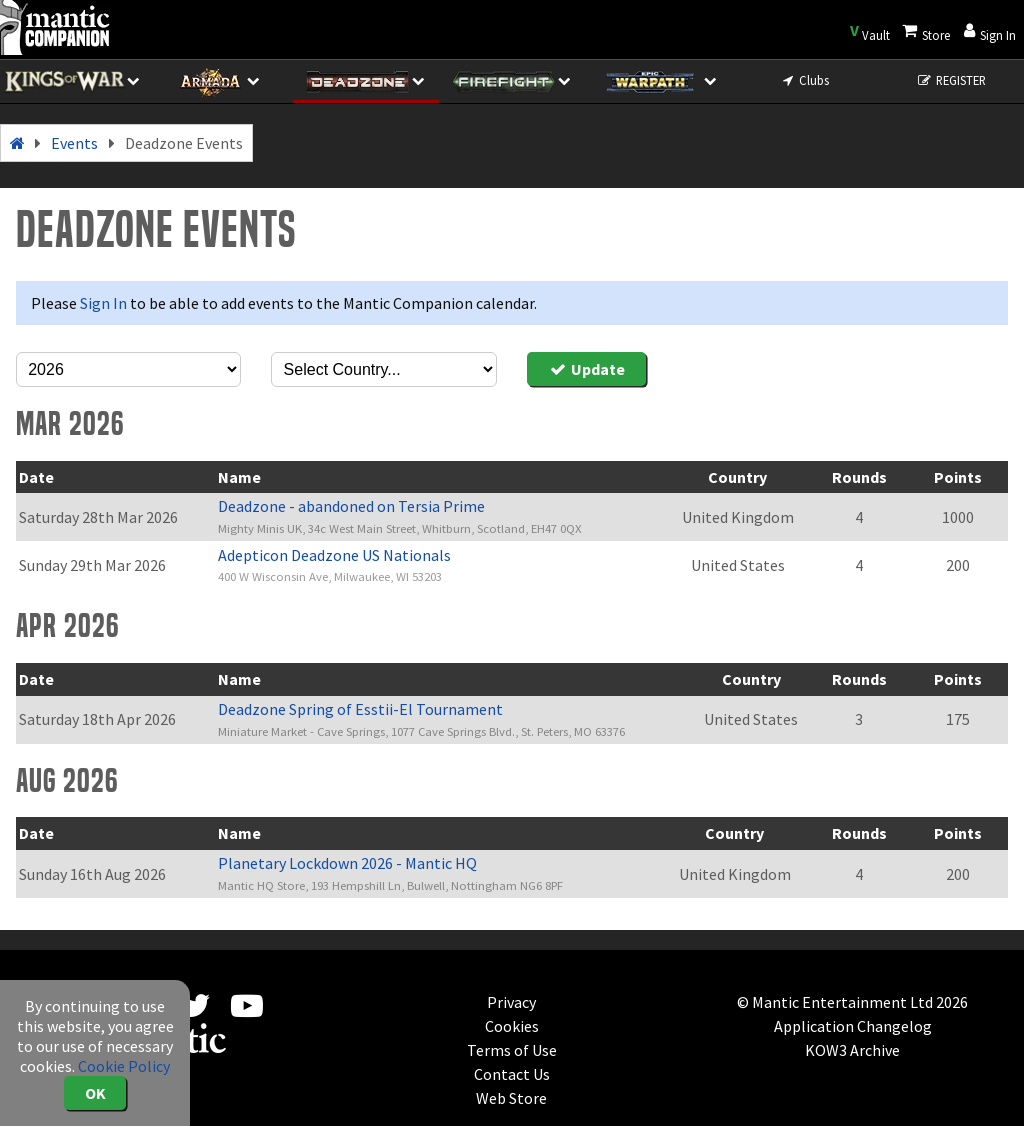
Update (587, 369)
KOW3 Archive (852, 1050)
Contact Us (512, 1074)
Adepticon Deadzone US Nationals (334, 555)
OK (95, 1093)
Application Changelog (853, 1026)
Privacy (511, 1002)
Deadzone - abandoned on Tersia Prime (351, 506)
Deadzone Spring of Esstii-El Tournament (360, 709)
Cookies (512, 1026)
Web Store (511, 1098)
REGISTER (950, 80)
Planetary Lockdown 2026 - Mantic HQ (347, 863)
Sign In (103, 303)
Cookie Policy (124, 1066)
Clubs (804, 80)
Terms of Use (512, 1050)
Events (74, 143)
